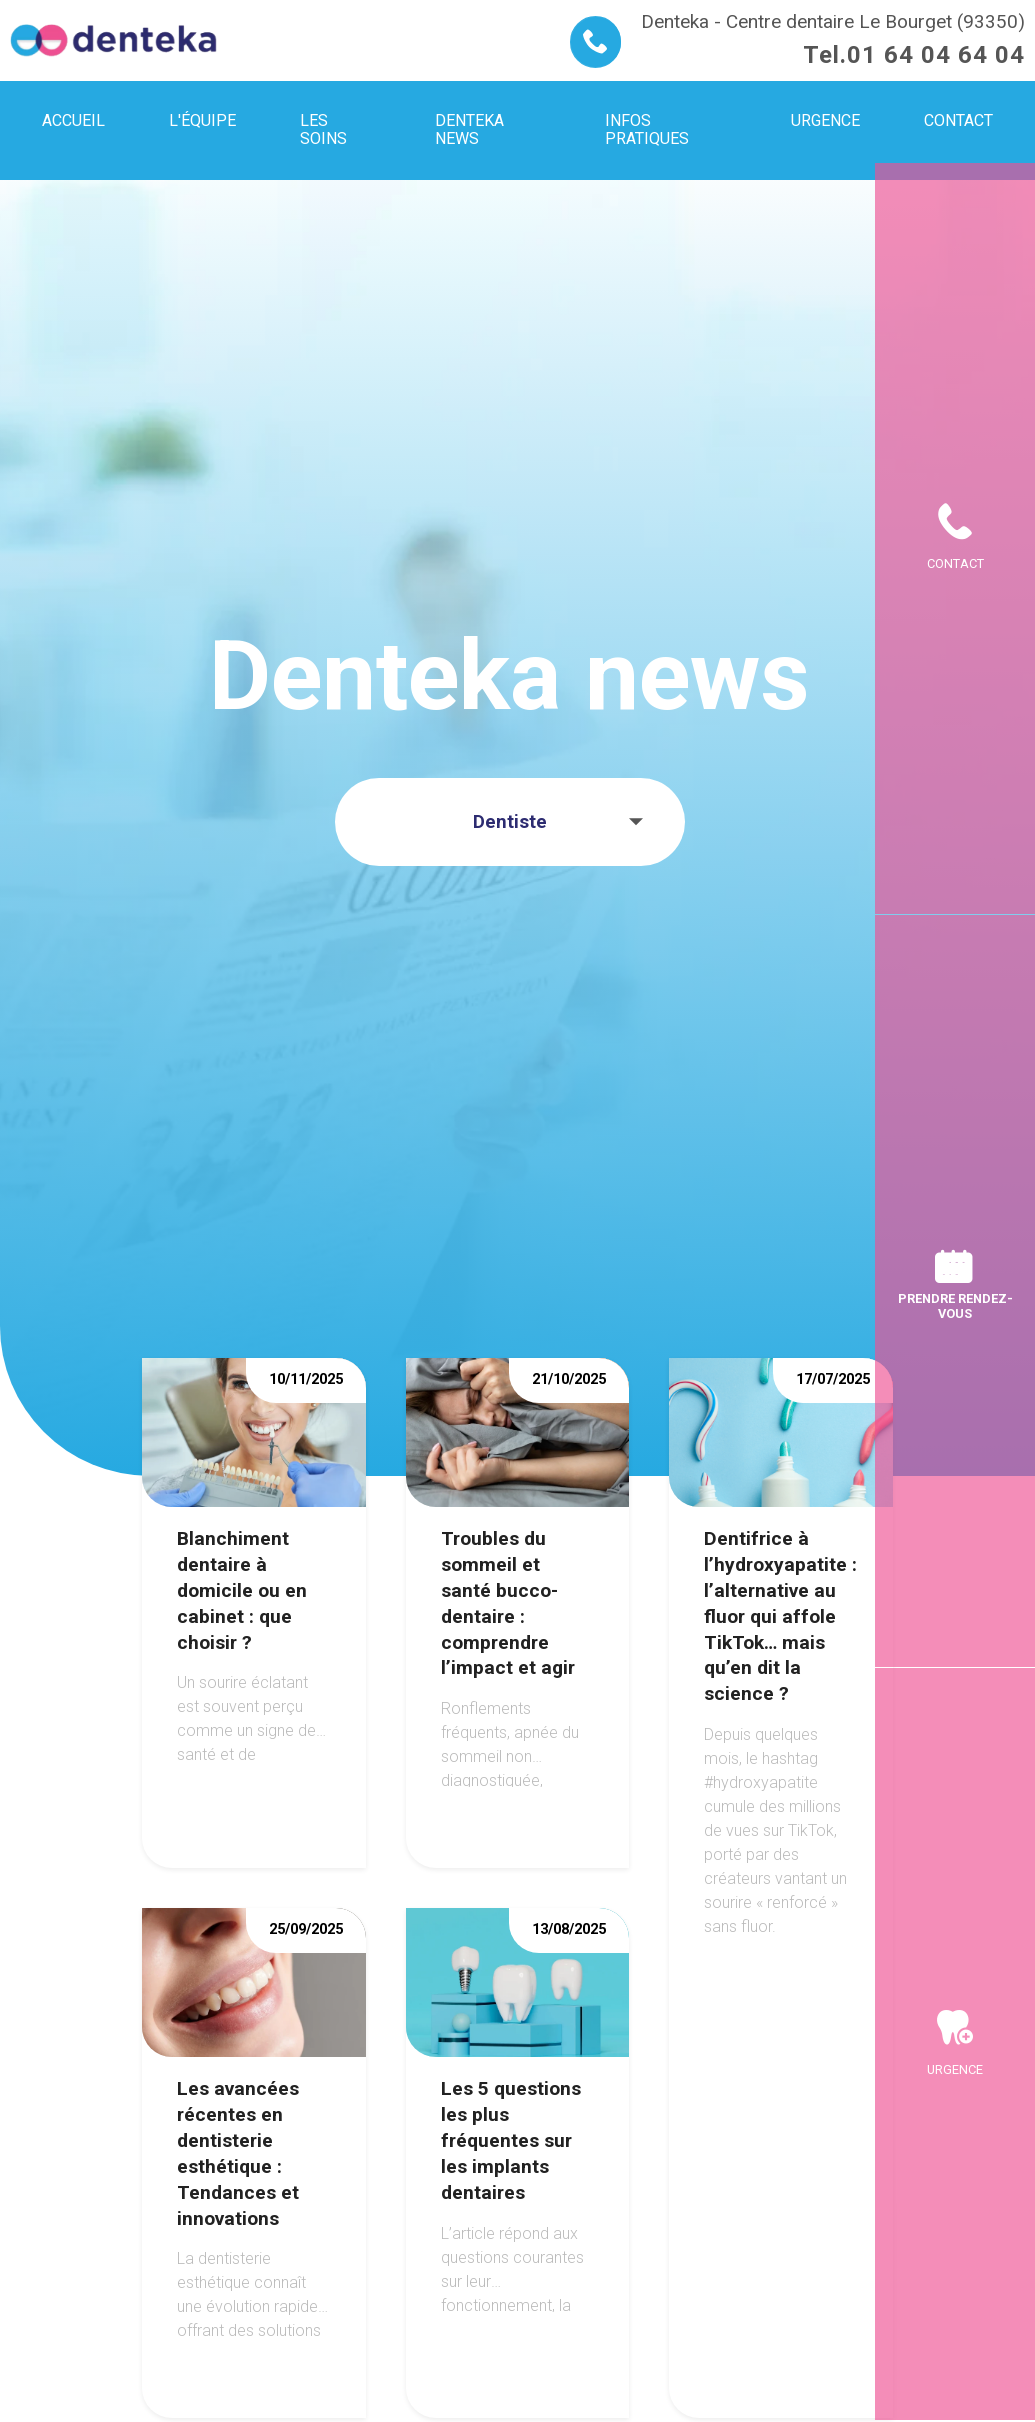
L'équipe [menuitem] (202, 120)
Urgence (955, 2069)
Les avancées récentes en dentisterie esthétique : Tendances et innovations (238, 2153)
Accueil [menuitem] (73, 120)
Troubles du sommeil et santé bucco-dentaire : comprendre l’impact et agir (508, 1603)
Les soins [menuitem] (323, 129)
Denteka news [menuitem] (469, 129)
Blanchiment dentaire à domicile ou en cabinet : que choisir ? (242, 1590)
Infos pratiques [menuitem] (647, 129)
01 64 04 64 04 (936, 55)
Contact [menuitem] (958, 120)
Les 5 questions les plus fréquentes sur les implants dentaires (511, 2140)
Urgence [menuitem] (825, 120)
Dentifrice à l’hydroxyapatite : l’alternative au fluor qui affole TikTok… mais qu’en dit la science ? (780, 1616)
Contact (955, 563)
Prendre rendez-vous (955, 1306)
